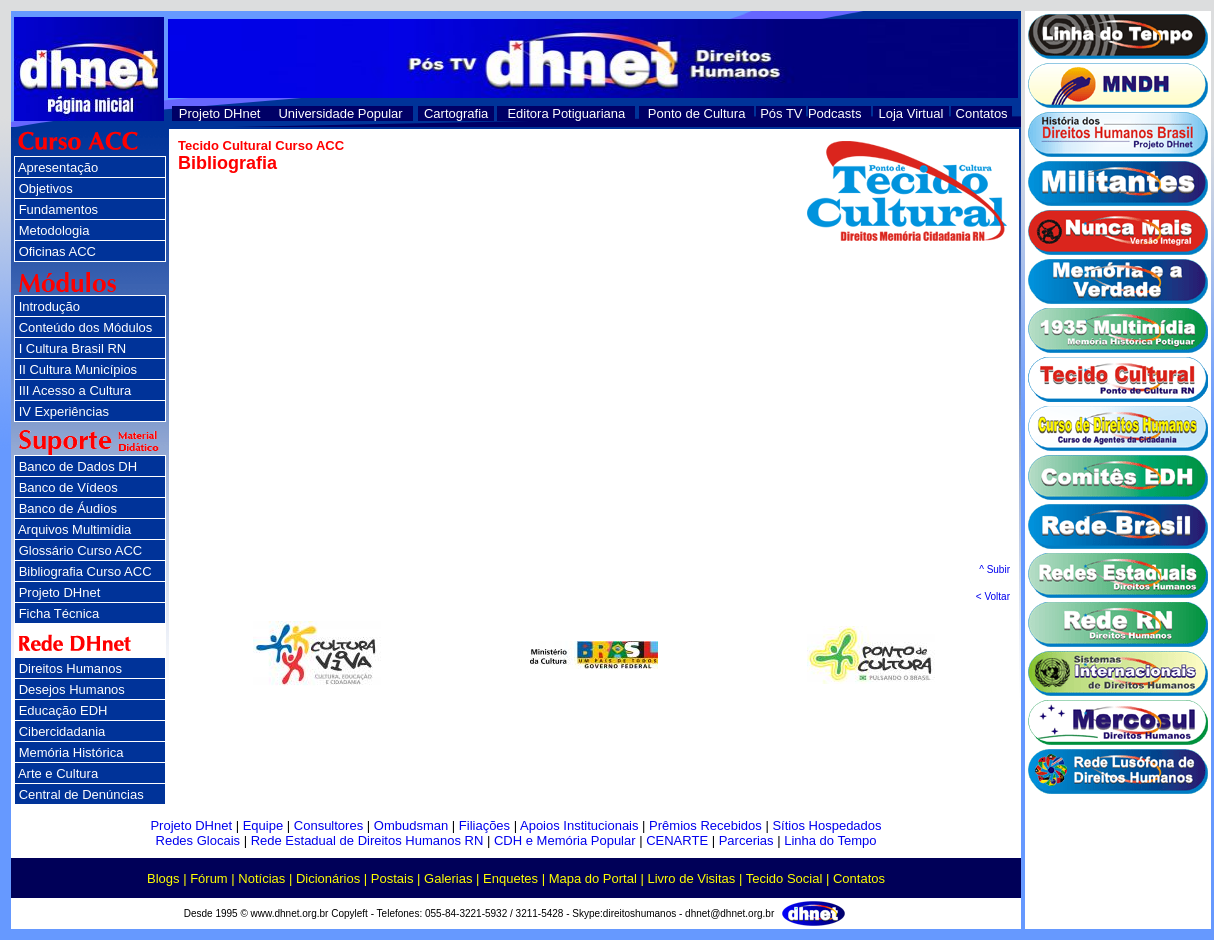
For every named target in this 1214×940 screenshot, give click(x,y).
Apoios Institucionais (579, 825)
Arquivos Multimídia (74, 529)
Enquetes (510, 878)
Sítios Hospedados (826, 825)
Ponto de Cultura (697, 113)
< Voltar (993, 596)
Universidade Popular (340, 113)
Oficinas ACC (57, 251)
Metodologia (54, 230)
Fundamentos (59, 209)
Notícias (261, 878)
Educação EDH (63, 710)
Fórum (209, 878)
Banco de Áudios (68, 508)
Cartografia (456, 113)
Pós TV (781, 113)
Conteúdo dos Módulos (86, 327)
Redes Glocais (198, 840)
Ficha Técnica (59, 613)
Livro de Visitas (691, 878)
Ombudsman (411, 825)
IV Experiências (64, 411)
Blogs (163, 878)
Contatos (982, 113)
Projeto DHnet (220, 113)
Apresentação (58, 167)
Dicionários (328, 878)
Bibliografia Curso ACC (85, 571)
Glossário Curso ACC (81, 550)
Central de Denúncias (81, 794)
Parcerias (746, 840)
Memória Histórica (71, 752)
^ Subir (994, 569)
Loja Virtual (911, 113)
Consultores (328, 825)
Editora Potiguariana (566, 113)
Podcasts (834, 113)
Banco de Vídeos (68, 487)
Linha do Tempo (830, 840)
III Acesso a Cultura (75, 390)
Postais (392, 878)
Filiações (484, 825)
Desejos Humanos (72, 689)
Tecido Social (784, 878)
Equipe (263, 825)
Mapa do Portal (593, 878)
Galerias (448, 878)
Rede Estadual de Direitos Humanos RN (367, 840)
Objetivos (46, 188)
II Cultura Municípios (78, 369)
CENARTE (677, 840)
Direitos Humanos (70, 668)
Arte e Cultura (58, 773)
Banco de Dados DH (78, 466)
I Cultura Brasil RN (73, 348)
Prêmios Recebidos (705, 825)
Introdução (49, 306)
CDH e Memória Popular (565, 840)
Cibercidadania (62, 731)
